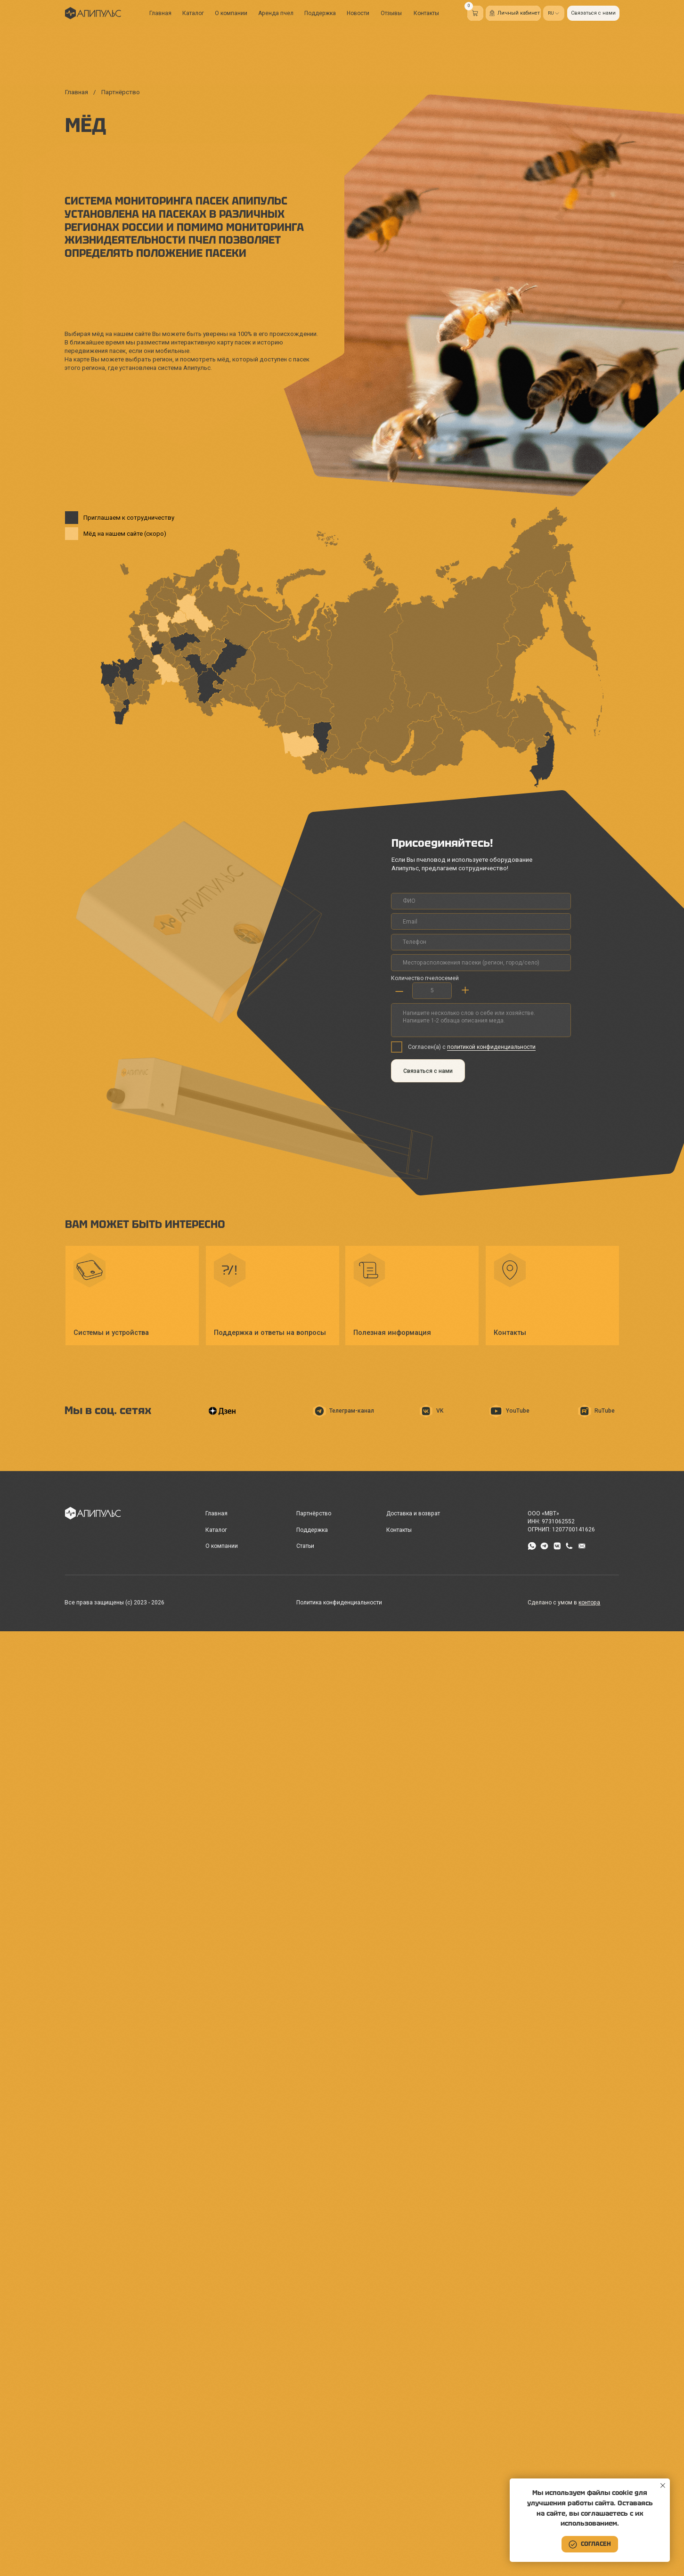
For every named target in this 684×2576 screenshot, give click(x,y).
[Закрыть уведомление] (663, 2485)
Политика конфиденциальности (339, 1602)
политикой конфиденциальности (491, 1047)
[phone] (481, 942)
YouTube (517, 1410)
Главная (160, 13)
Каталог (193, 13)
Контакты (426, 13)
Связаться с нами (428, 1071)
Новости (358, 13)
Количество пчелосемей (425, 978)
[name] (481, 901)
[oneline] (481, 962)
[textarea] (481, 1020)
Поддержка (320, 13)
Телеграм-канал (351, 1410)
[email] (481, 921)
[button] (593, 13)
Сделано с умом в (564, 1602)
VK (439, 1410)
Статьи (305, 1546)
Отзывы (391, 13)
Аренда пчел (275, 13)
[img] (93, 13)
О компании (231, 13)
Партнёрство (313, 1513)
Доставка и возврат (413, 1513)
